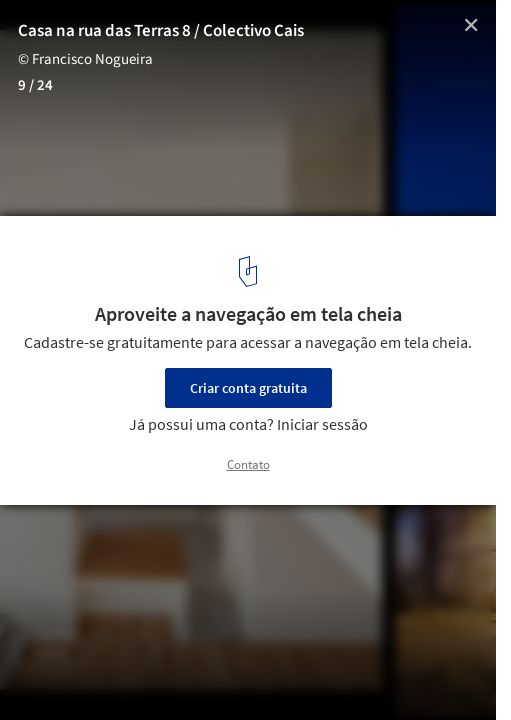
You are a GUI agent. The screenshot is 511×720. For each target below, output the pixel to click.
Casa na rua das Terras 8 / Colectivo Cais (161, 31)
